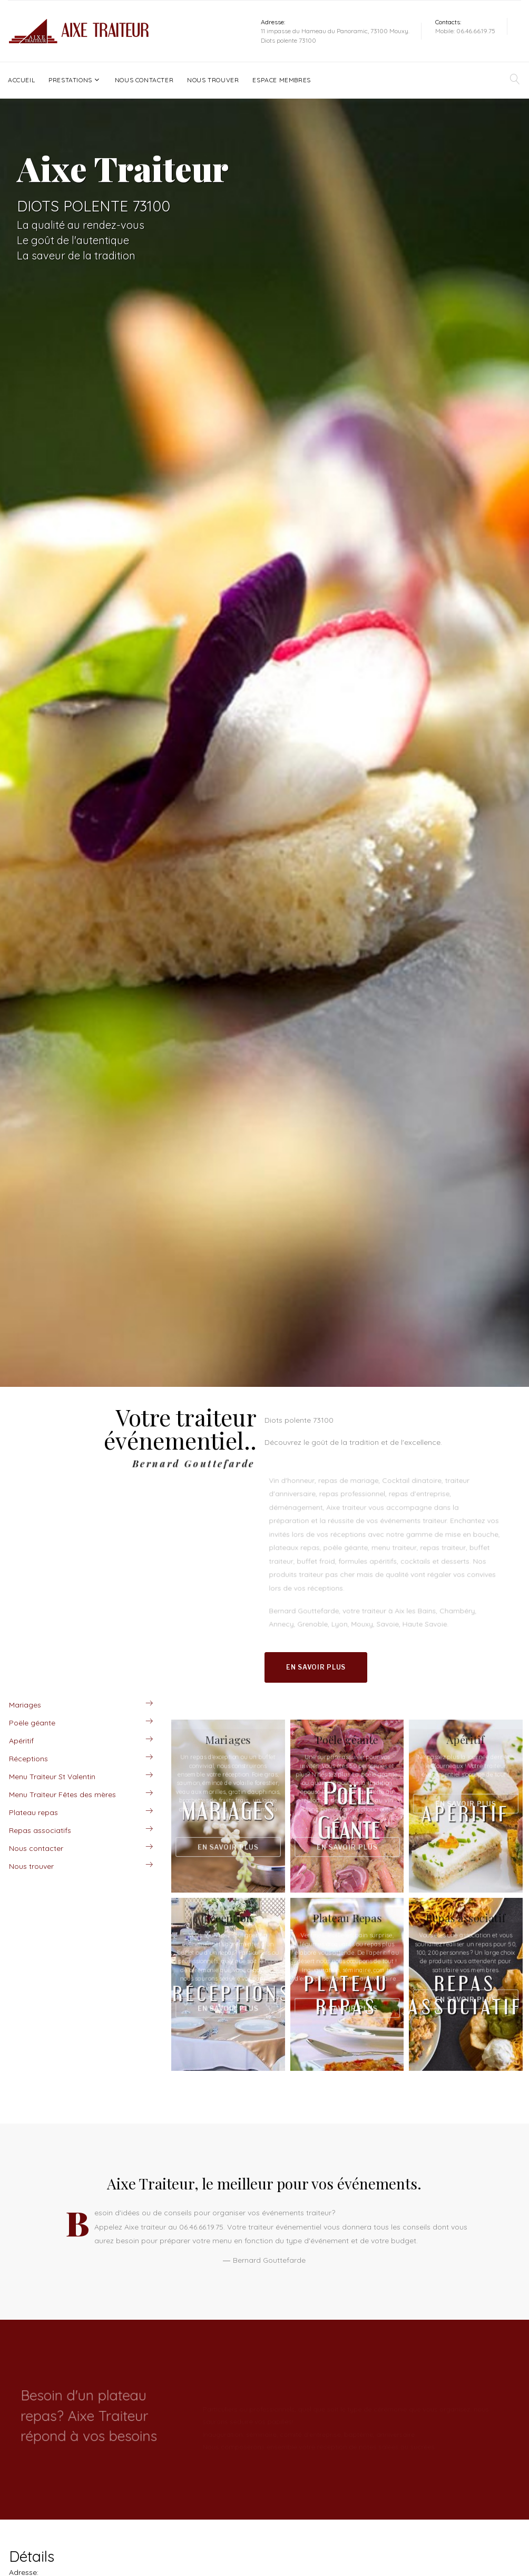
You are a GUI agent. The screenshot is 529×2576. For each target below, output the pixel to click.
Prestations (70, 80)
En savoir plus (316, 1667)
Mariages (25, 1705)
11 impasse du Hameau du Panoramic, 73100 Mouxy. (335, 31)
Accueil (21, 80)
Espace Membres (281, 80)
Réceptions (28, 1758)
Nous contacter (144, 80)
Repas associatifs (40, 1830)
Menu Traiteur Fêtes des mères (62, 1794)
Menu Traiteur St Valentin (52, 1776)
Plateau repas (33, 1812)
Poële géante (32, 1723)
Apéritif (21, 1740)
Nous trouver (213, 80)
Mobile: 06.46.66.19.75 (465, 31)
